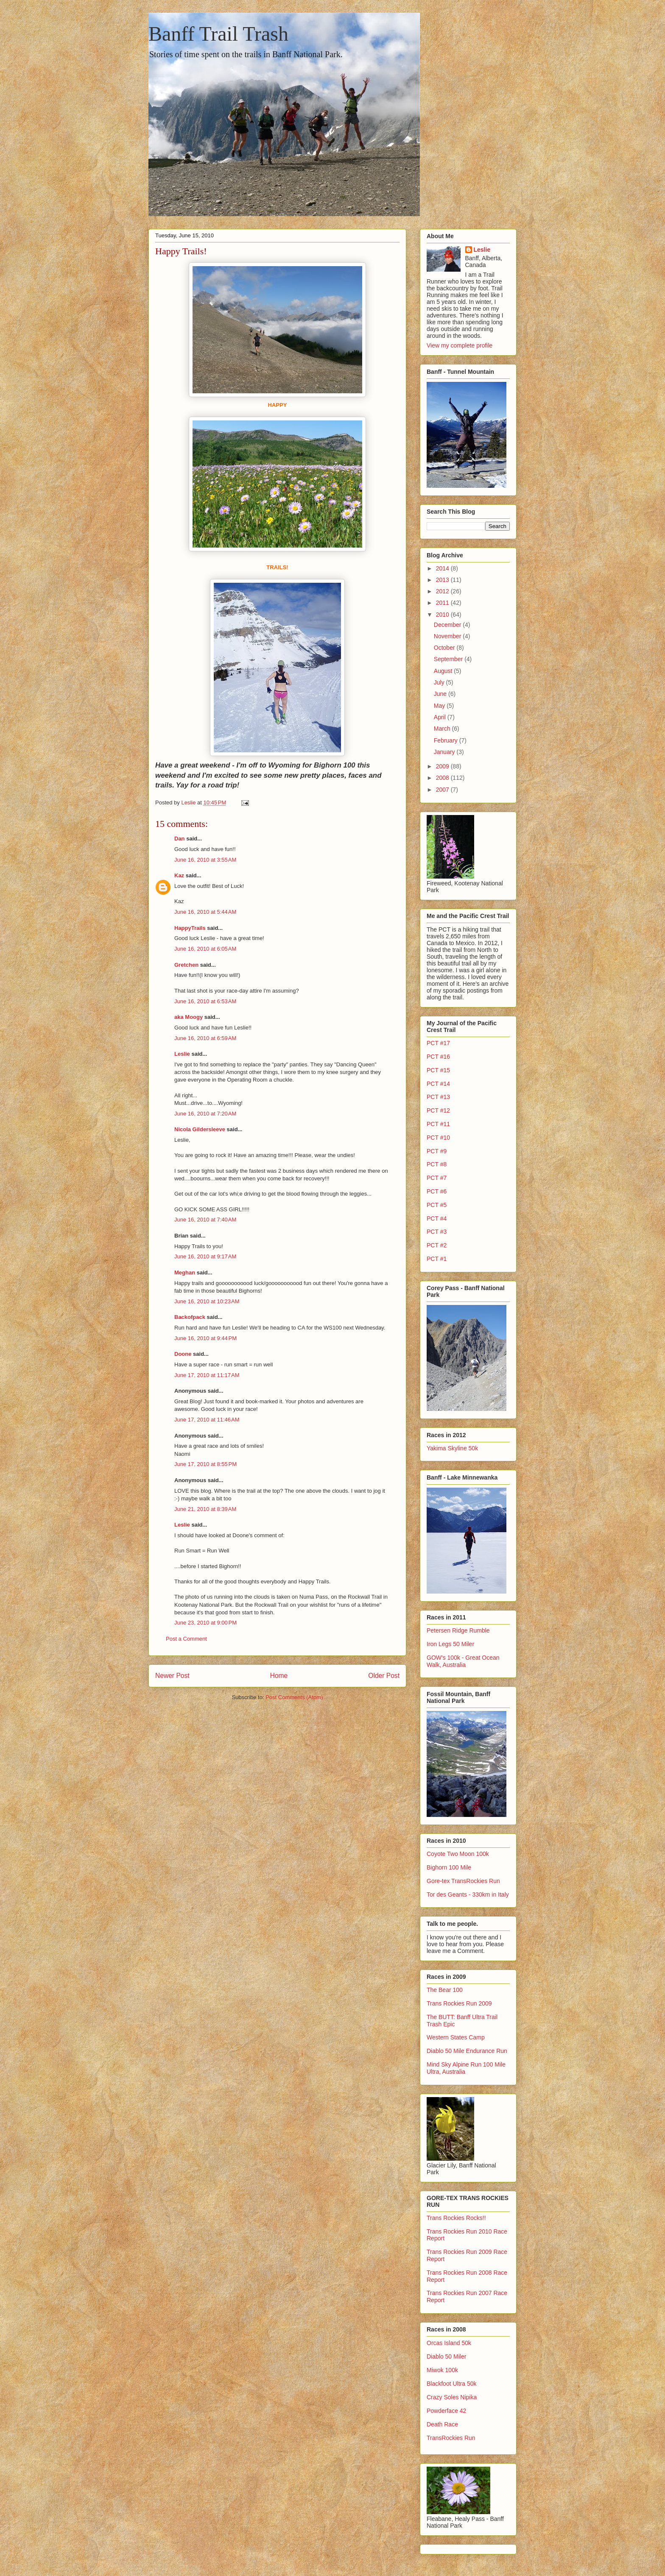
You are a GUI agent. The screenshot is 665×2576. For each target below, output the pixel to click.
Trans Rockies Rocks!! (456, 2217)
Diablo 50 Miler (446, 2356)
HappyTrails (190, 928)
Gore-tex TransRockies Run (463, 1881)
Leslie (182, 1054)
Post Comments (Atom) (294, 1697)
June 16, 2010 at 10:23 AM (207, 1301)
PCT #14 (438, 1083)
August (444, 671)
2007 (443, 789)
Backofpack (189, 1317)
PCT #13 (438, 1096)
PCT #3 (437, 1231)
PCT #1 (437, 1258)
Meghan (184, 1272)
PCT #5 (437, 1205)
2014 (443, 568)
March (443, 728)
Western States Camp (456, 2037)
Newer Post (172, 1675)
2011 (443, 602)
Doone (182, 1354)
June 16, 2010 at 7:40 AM (205, 1219)
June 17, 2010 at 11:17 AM (207, 1375)
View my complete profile (459, 345)
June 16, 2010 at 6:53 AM (205, 1001)
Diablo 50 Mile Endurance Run (467, 2050)
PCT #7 (437, 1177)
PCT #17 (438, 1043)
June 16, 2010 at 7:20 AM (205, 1113)
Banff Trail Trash (218, 33)
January (445, 751)
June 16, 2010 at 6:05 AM (205, 949)
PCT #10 (438, 1137)
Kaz (179, 875)
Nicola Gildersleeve (199, 1129)
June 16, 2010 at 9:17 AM (205, 1256)
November (448, 636)
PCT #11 (438, 1124)
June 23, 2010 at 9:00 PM (205, 1622)
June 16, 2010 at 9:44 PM (205, 1338)
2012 (443, 591)
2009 (443, 766)
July (440, 682)
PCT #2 (437, 1245)
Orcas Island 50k (449, 2343)
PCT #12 (438, 1110)
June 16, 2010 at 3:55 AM (205, 860)
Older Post (384, 1675)
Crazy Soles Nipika (452, 2397)
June (441, 693)
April (440, 717)
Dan (179, 838)
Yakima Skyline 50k (452, 1448)
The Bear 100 (445, 1989)
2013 (443, 579)
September (449, 659)
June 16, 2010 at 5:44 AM (205, 912)
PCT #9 (437, 1151)
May (440, 705)
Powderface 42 (446, 2410)
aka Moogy (188, 1017)
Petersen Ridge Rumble (458, 1630)
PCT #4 (437, 1218)
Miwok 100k (442, 2370)
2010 (443, 614)
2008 (443, 777)
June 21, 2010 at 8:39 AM (205, 1509)
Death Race (442, 2424)
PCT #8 (437, 1164)
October (445, 647)
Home (279, 1675)
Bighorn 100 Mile (449, 1867)
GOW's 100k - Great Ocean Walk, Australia (463, 1661)
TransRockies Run (451, 2437)
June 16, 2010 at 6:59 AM (205, 1038)
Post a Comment (186, 1639)
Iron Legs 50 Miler (450, 1644)
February (446, 740)
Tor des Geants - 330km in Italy (468, 1894)
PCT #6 (437, 1191)
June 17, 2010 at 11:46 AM (207, 1419)
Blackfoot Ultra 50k (452, 2383)
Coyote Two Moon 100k (458, 1853)
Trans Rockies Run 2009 (459, 2003)
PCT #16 (438, 1056)
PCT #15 (438, 1070)
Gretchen (186, 965)
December (448, 624)
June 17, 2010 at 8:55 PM (205, 1464)
